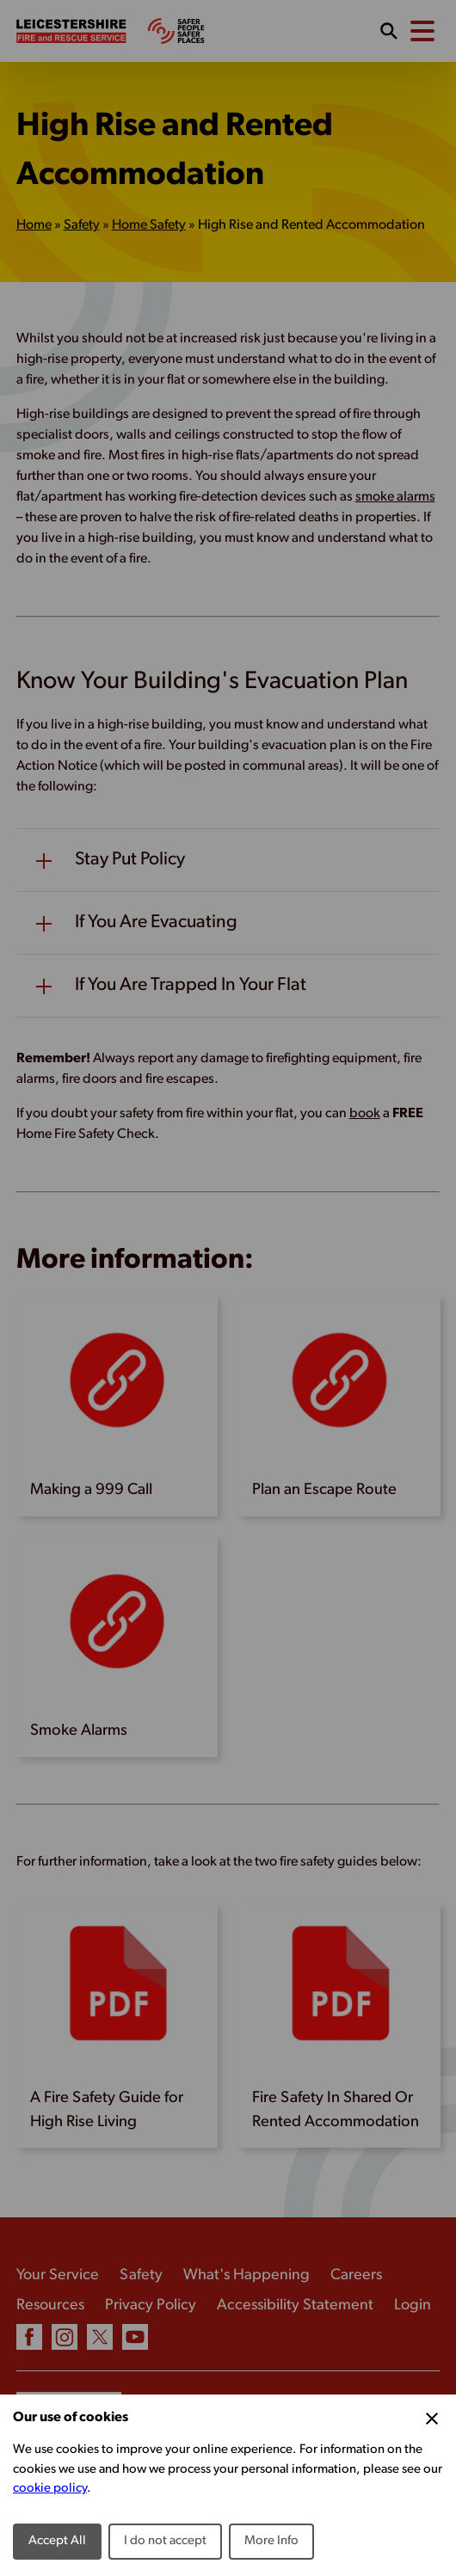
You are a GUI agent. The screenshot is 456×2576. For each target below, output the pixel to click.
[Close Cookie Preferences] (432, 2418)
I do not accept (165, 2541)
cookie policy (50, 2488)
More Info (271, 2541)
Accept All (57, 2541)
